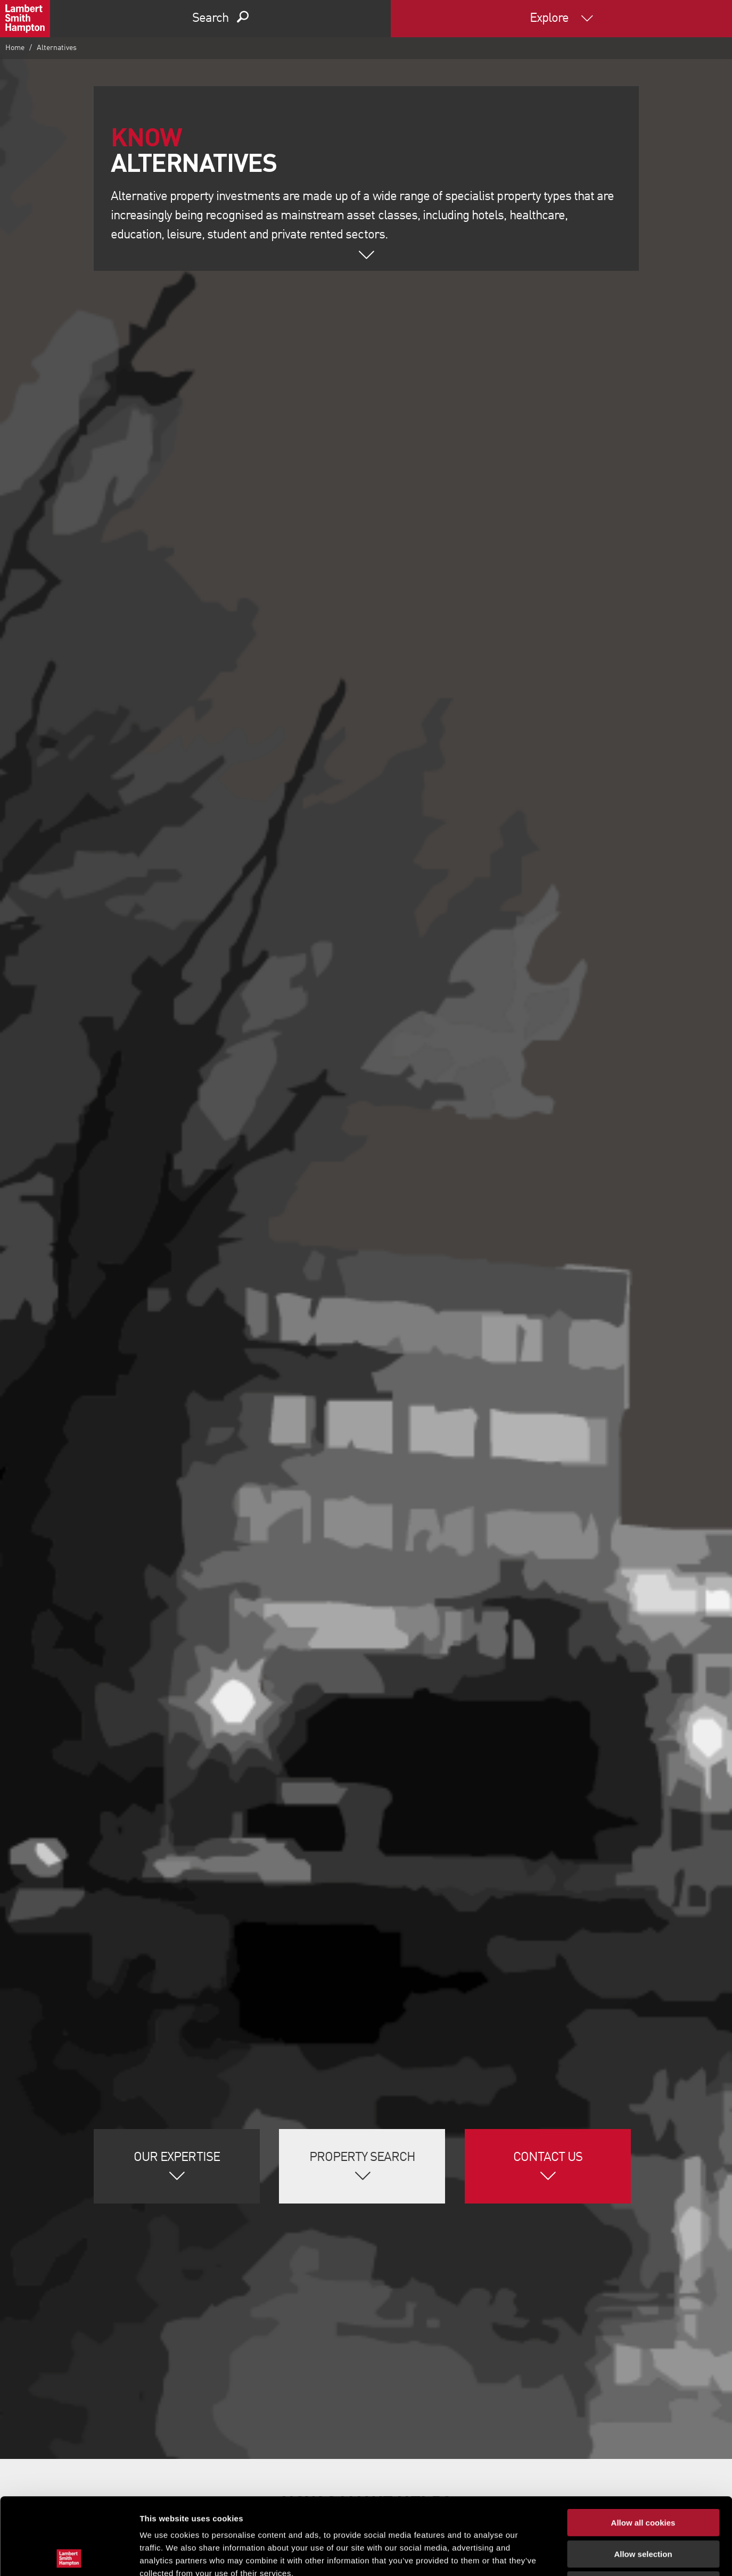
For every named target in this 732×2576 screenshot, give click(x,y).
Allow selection (643, 2477)
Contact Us (547, 2157)
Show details (558, 2555)
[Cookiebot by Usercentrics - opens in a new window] (69, 2555)
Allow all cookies (643, 2445)
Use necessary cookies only (643, 2508)
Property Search (362, 2157)
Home (14, 48)
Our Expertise (177, 2157)
